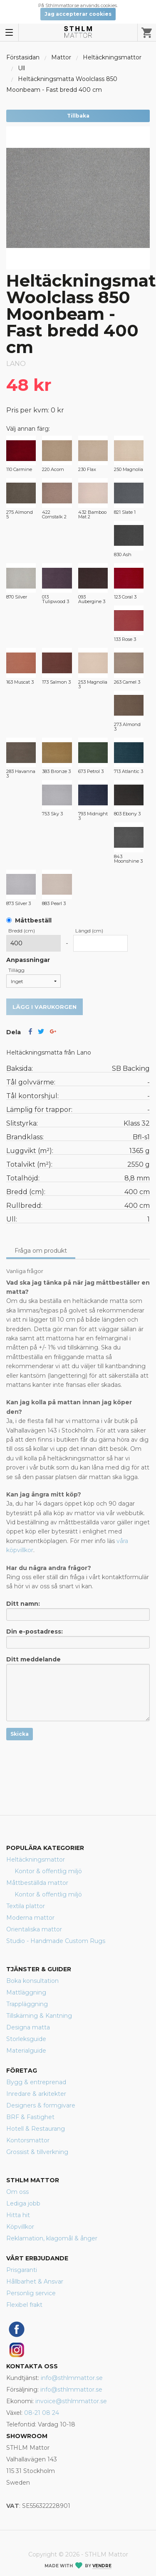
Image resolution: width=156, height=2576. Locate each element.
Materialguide (26, 2050)
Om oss (17, 2192)
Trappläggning (27, 2004)
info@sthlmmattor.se (72, 2378)
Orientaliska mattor (34, 1929)
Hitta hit (18, 2215)
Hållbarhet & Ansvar (34, 2281)
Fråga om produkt (41, 1250)
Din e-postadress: (78, 1638)
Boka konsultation (32, 1981)
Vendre (101, 2566)
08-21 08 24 (41, 2413)
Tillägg (16, 970)
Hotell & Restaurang (35, 2128)
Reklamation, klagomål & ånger (51, 2238)
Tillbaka (78, 116)
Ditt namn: (78, 1610)
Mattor (61, 57)
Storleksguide (26, 2039)
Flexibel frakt (24, 2305)
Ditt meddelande (78, 1688)
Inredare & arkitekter (36, 2094)
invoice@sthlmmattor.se (71, 2401)
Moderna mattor (30, 1917)
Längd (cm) (89, 930)
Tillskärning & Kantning (39, 2015)
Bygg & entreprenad (36, 2082)
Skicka (19, 1734)
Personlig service (31, 2293)
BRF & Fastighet (30, 2117)
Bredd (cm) (21, 930)
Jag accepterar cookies (78, 14)
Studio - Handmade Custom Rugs (55, 1941)
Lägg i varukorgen (44, 1006)
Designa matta (28, 2027)
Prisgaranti (21, 2270)
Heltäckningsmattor (112, 57)
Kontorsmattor (28, 2140)
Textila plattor (25, 1906)
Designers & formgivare (40, 2105)
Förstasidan (23, 57)
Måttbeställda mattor (37, 1883)
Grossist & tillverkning (37, 2152)
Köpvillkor (20, 2226)
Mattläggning (26, 1992)
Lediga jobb (23, 2203)
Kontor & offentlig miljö (48, 1871)
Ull (21, 68)
